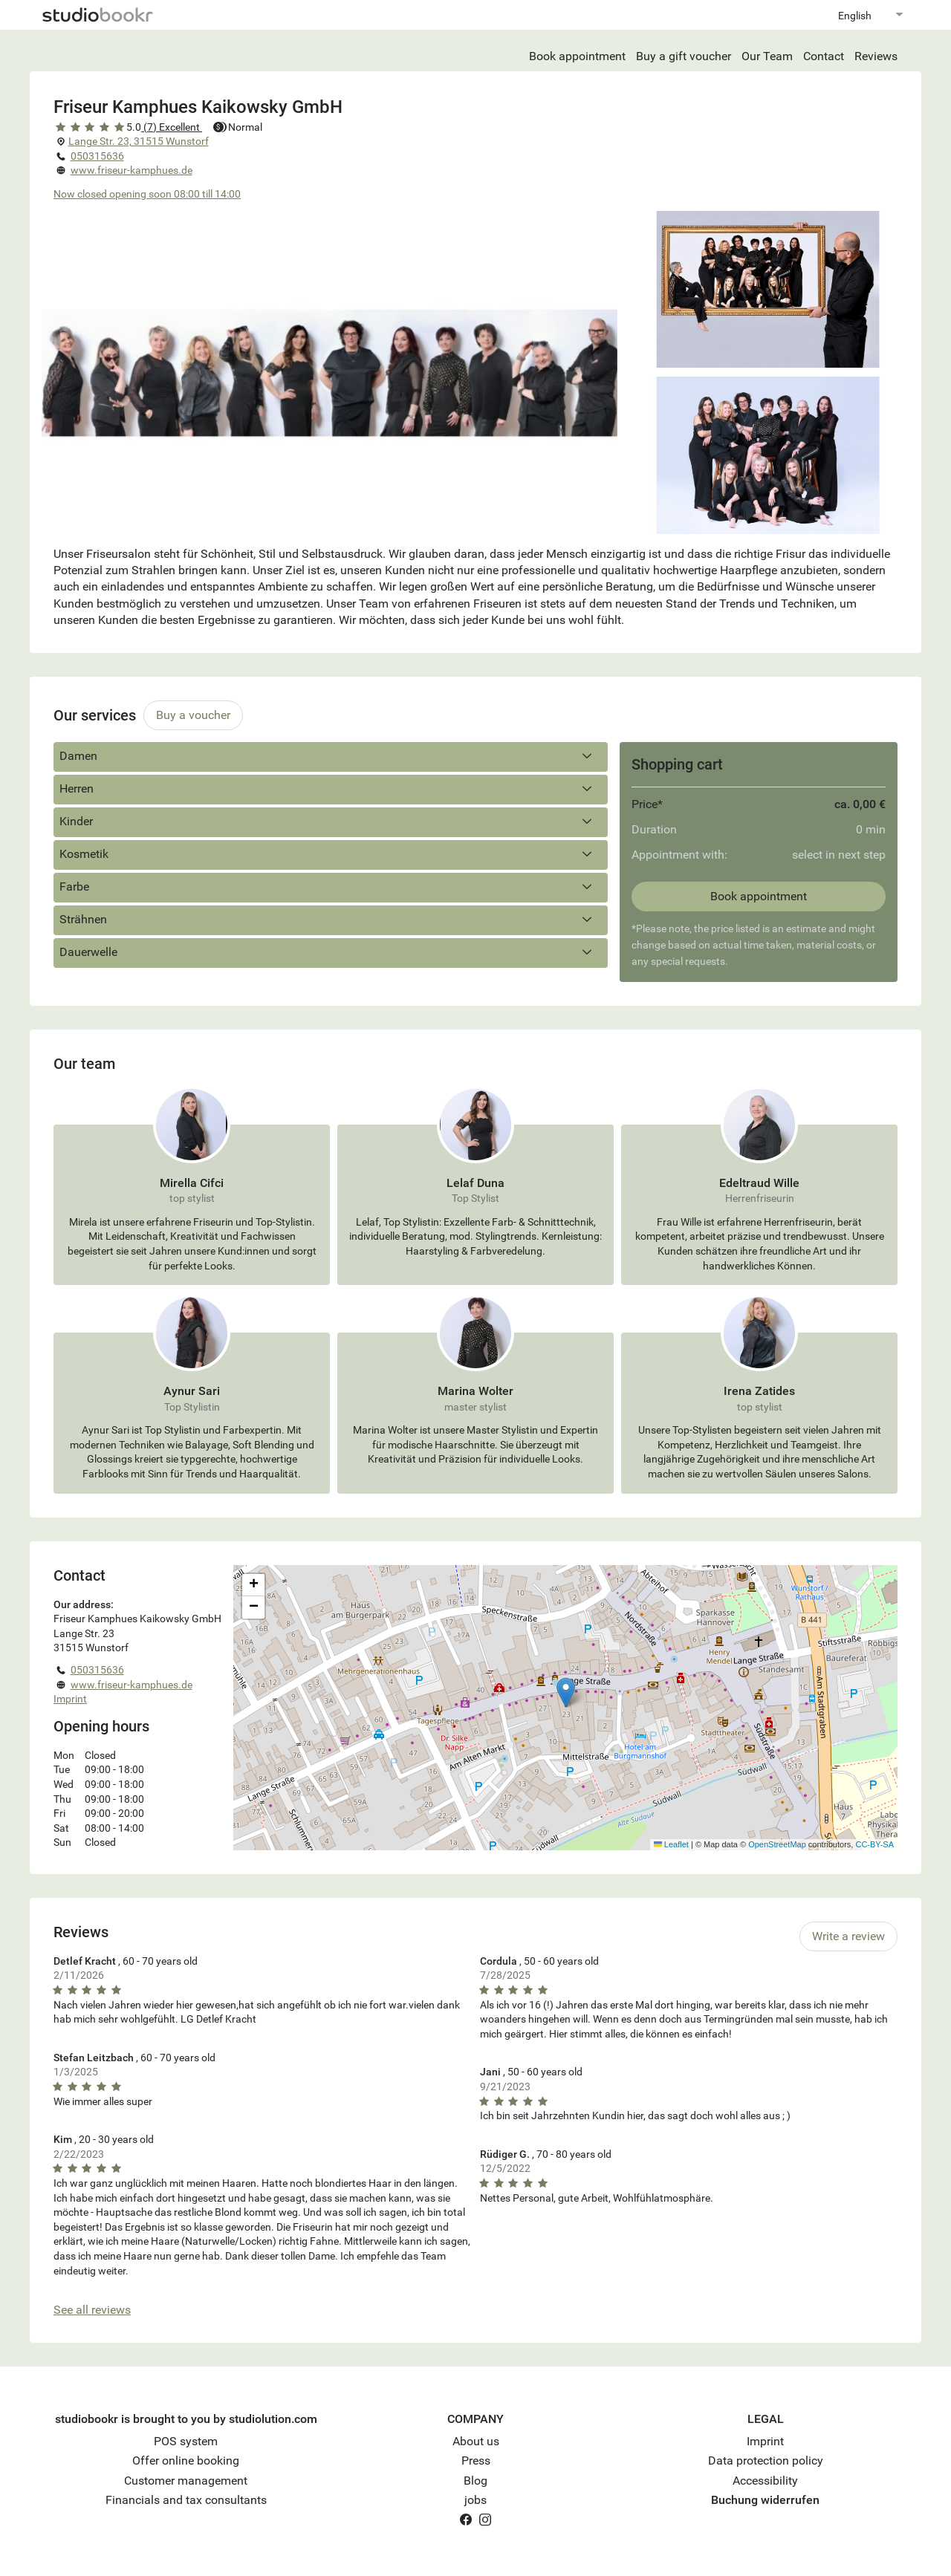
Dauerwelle (330, 952)
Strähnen (330, 919)
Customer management (185, 2480)
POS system (186, 2441)
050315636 (97, 156)
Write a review (848, 1936)
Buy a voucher (193, 715)
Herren (330, 789)
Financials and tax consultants (186, 2500)
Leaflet (671, 1844)
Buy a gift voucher (683, 56)
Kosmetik (330, 854)
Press (475, 2460)
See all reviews (92, 2310)
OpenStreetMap (777, 1844)
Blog (475, 2480)
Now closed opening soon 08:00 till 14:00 (147, 194)
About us (475, 2441)
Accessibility (765, 2480)
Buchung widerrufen (765, 2500)
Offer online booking (185, 2460)
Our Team (767, 56)
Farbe (330, 887)
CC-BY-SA (874, 1844)
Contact (823, 56)
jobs (475, 2500)
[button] (565, 1692)
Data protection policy (765, 2460)
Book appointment (577, 56)
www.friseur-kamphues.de (131, 170)
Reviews (876, 56)
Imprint (70, 1699)
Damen (330, 756)
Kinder (330, 821)
